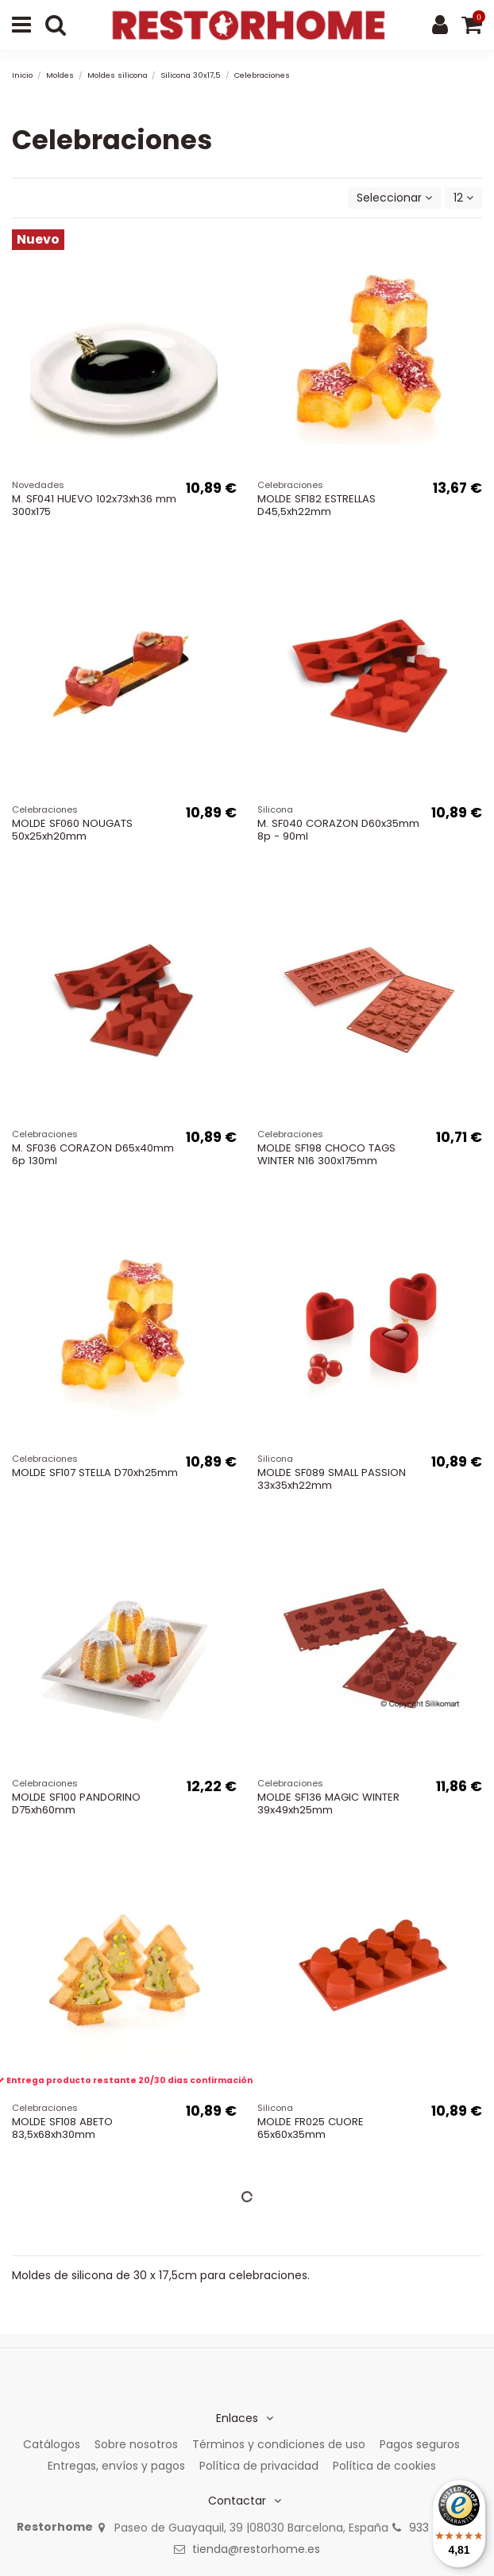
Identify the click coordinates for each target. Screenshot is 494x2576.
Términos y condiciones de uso (278, 2444)
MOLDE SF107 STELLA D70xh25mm (95, 1472)
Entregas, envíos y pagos (116, 2466)
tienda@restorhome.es (256, 2549)
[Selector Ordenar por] (394, 198)
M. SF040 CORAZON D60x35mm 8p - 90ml (338, 830)
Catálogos (51, 2444)
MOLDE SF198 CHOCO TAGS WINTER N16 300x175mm (326, 1154)
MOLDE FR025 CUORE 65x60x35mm (310, 2128)
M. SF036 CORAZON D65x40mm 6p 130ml (93, 1154)
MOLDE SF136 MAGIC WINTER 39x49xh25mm (328, 1803)
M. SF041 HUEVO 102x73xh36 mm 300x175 (94, 505)
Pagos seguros (420, 2444)
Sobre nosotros (136, 2444)
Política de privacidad (258, 2466)
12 (463, 198)
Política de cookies (384, 2466)
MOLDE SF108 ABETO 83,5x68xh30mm (62, 2128)
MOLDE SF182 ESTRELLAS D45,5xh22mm (316, 505)
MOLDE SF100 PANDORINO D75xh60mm (76, 1803)
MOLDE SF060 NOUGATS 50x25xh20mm (72, 830)
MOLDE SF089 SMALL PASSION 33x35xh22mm (331, 1479)
